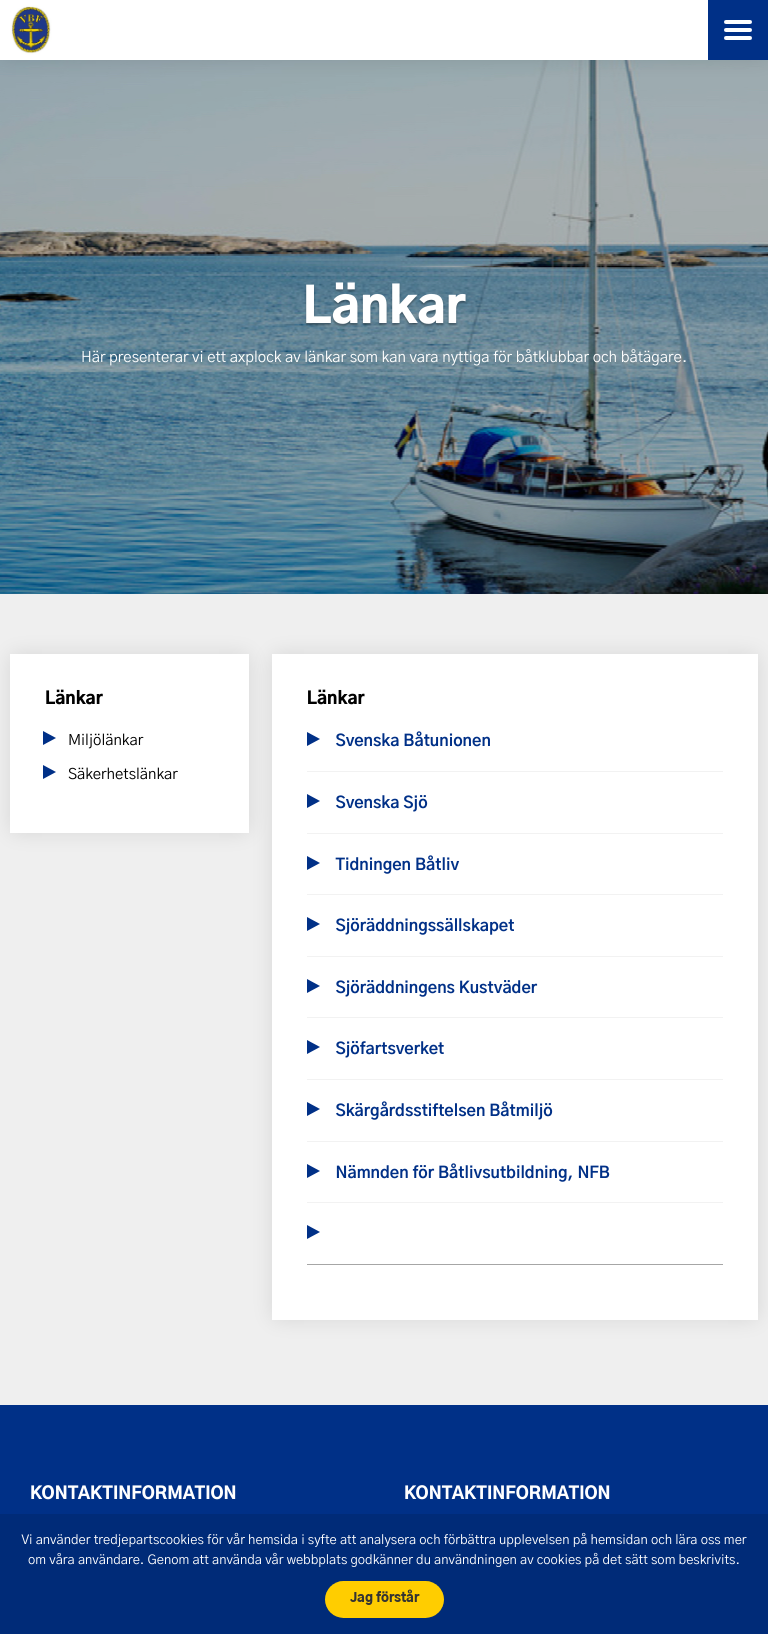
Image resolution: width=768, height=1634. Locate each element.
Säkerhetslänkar (123, 773)
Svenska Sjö (381, 804)
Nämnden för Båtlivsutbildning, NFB (472, 1174)
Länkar (74, 699)
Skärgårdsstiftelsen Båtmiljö (443, 1112)
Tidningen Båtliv (397, 866)
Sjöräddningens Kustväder (436, 989)
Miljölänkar (105, 739)
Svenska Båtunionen (412, 742)
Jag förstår (384, 1598)
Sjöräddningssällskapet (424, 927)
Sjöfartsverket (389, 1050)
